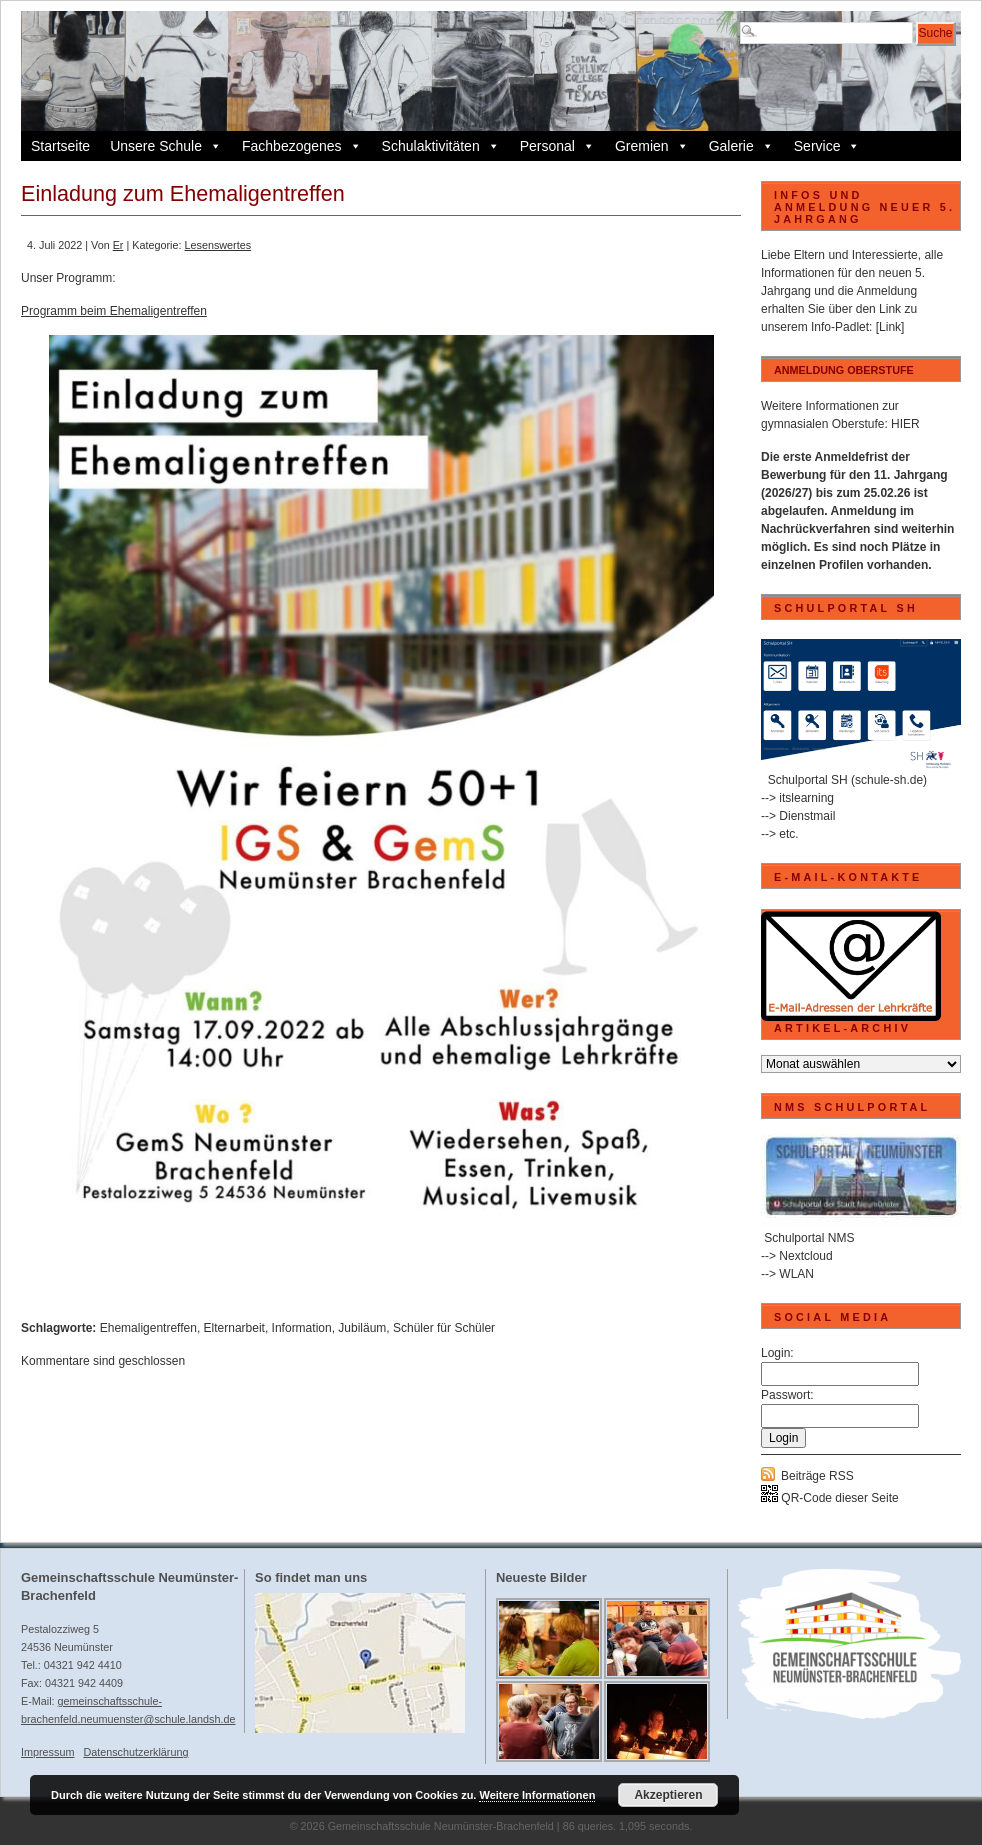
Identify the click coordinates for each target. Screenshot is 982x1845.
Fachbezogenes (302, 146)
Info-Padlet (840, 327)
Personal (557, 146)
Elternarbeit (234, 1328)
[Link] (890, 327)
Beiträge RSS (817, 1476)
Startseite (60, 146)
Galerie (741, 146)
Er (118, 245)
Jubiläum (362, 1328)
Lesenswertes (217, 245)
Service (827, 146)
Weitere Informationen (537, 1795)
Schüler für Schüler (444, 1328)
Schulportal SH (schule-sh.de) (847, 780)
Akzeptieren (668, 1795)
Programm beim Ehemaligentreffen (114, 311)
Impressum (47, 1752)
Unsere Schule (166, 146)
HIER (905, 424)
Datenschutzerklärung (135, 1752)
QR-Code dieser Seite (830, 1498)
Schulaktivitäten (441, 146)
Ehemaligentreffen (148, 1328)
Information (302, 1328)
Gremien (652, 146)
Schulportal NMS (809, 1238)
